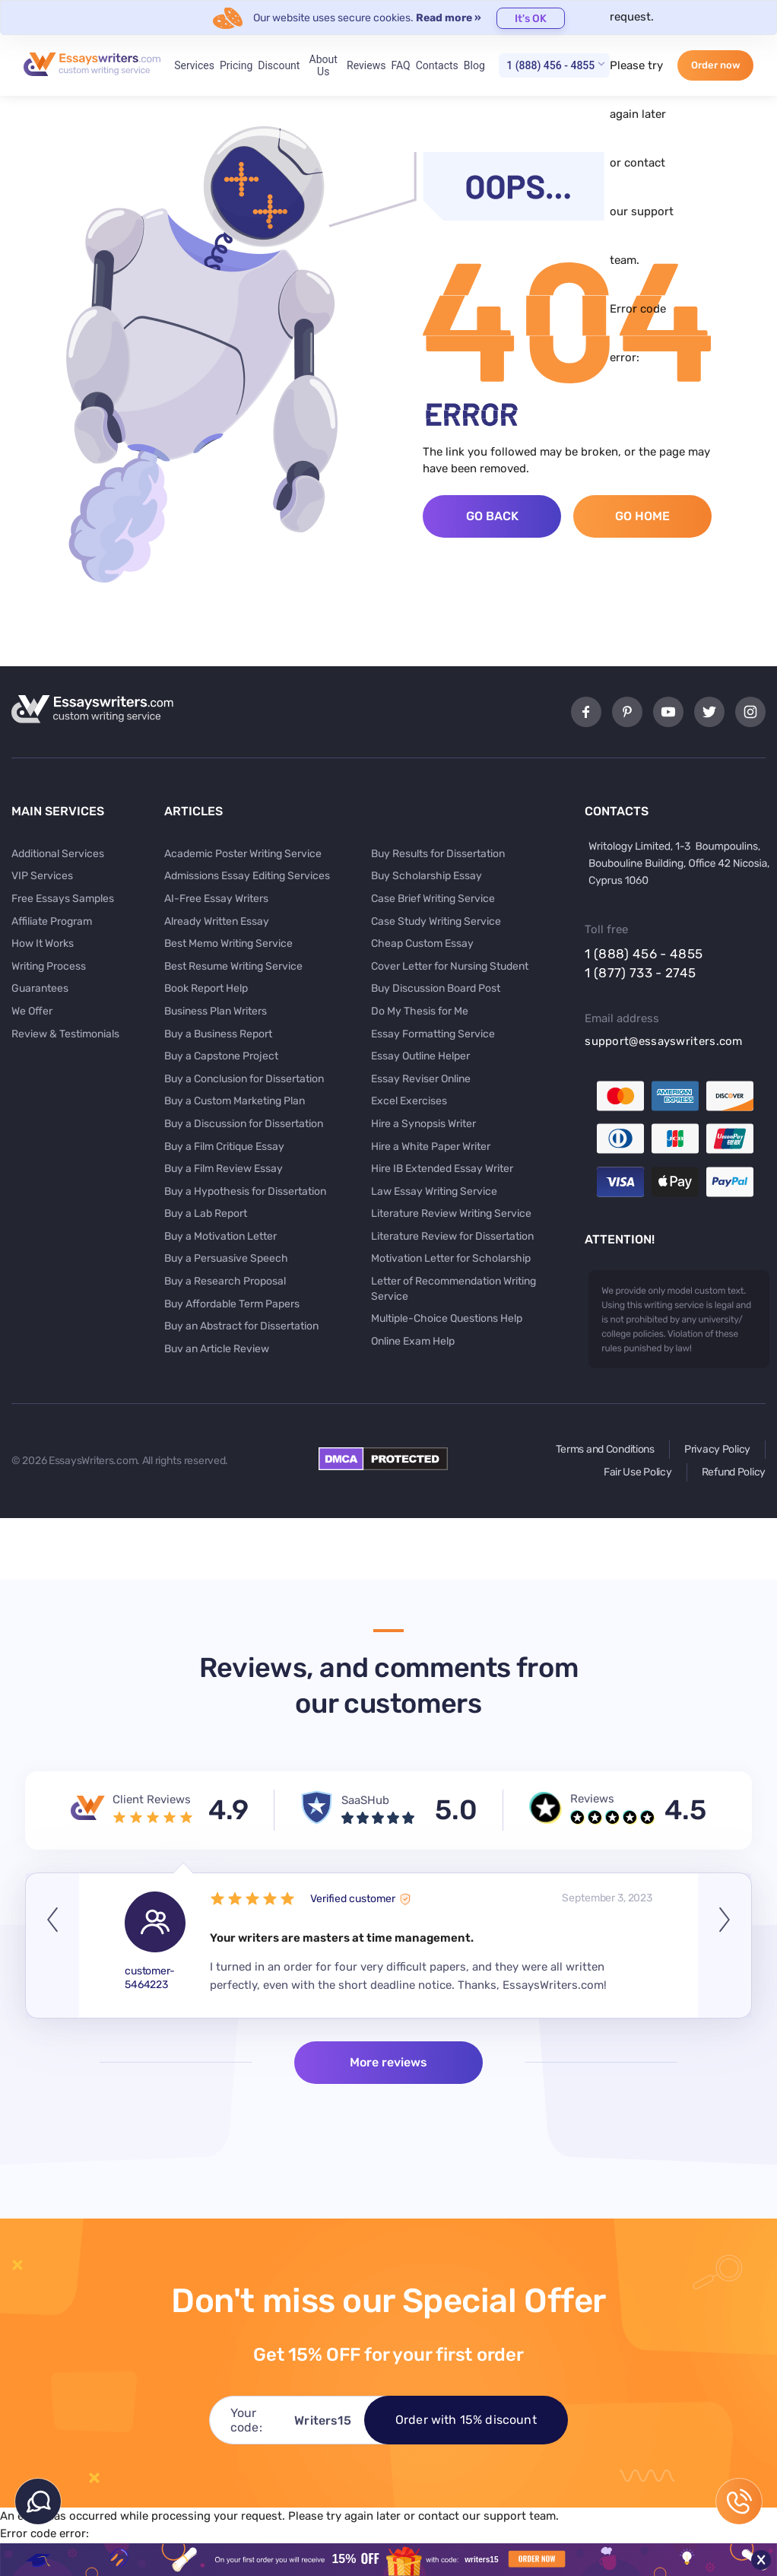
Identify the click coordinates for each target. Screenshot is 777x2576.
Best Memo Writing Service (228, 943)
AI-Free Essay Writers (216, 898)
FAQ (400, 65)
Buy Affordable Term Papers (232, 1304)
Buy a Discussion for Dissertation (243, 1123)
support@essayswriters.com (664, 1041)
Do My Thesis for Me (419, 1011)
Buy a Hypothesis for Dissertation (245, 1191)
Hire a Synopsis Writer (423, 1123)
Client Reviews (152, 1799)
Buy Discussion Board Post (435, 988)
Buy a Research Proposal (225, 1281)
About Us (323, 65)
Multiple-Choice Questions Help (446, 1318)
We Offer (31, 1011)
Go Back (492, 516)
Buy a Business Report (218, 1034)
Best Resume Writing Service (233, 966)
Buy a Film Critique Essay (224, 1146)
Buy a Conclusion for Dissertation (244, 1078)
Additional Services (57, 853)
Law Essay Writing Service (434, 1191)
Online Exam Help (413, 1341)
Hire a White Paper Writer (430, 1146)
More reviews (388, 2062)
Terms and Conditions (605, 1449)
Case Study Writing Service (436, 921)
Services (194, 65)
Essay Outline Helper (420, 1056)
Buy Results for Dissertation (438, 853)
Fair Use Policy (638, 1472)
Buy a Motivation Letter (220, 1236)
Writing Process (48, 966)
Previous (52, 1945)
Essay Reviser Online (421, 1078)
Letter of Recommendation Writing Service (453, 1289)
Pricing (236, 65)
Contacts (437, 65)
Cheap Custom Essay (422, 943)
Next (724, 1945)
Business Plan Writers (215, 1011)
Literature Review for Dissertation (452, 1236)
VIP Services (42, 875)
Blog (474, 65)
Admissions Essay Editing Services (247, 875)
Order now (716, 65)
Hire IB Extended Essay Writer (442, 1168)
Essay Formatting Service (433, 1034)
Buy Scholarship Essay (426, 875)
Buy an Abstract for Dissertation (241, 1326)
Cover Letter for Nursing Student (449, 966)
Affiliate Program (51, 921)
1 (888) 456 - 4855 (550, 65)
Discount (279, 65)
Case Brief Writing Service (433, 898)
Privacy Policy (717, 1449)
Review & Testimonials (65, 1034)
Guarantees (39, 988)
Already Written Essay (216, 921)
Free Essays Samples (62, 898)
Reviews (366, 65)
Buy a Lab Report (205, 1213)
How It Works (42, 943)
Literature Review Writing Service (451, 1213)
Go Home (642, 516)
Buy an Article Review (216, 1348)
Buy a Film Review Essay (223, 1168)
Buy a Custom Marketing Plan (234, 1100)
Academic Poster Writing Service (243, 853)
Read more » (448, 17)
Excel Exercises (409, 1100)
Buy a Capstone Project (221, 1056)
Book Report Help (206, 988)
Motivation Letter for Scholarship (451, 1258)
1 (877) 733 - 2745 (640, 972)
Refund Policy (734, 1472)
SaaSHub (365, 1800)
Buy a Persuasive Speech (226, 1258)
